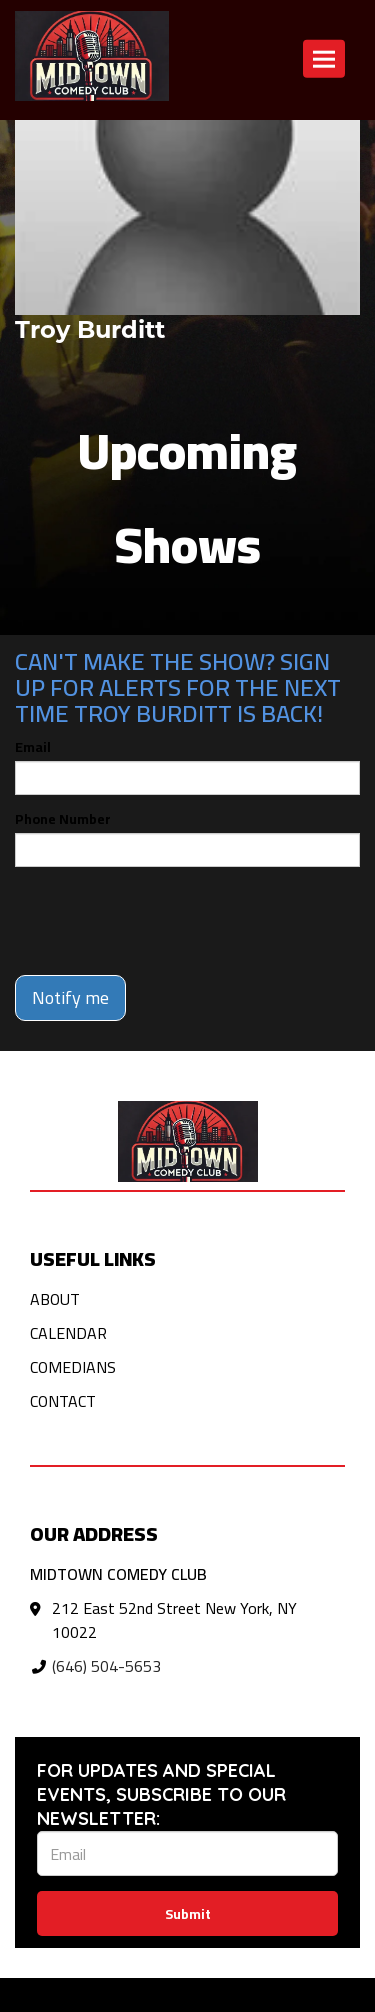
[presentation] (167, 921)
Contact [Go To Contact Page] (63, 1401)
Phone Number (63, 819)
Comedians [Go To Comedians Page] (73, 1367)
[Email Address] (187, 1853)
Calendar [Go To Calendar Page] (68, 1333)
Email (33, 747)
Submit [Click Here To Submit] (188, 1914)
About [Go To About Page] (55, 1299)
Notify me (70, 997)
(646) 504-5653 (106, 1666)
